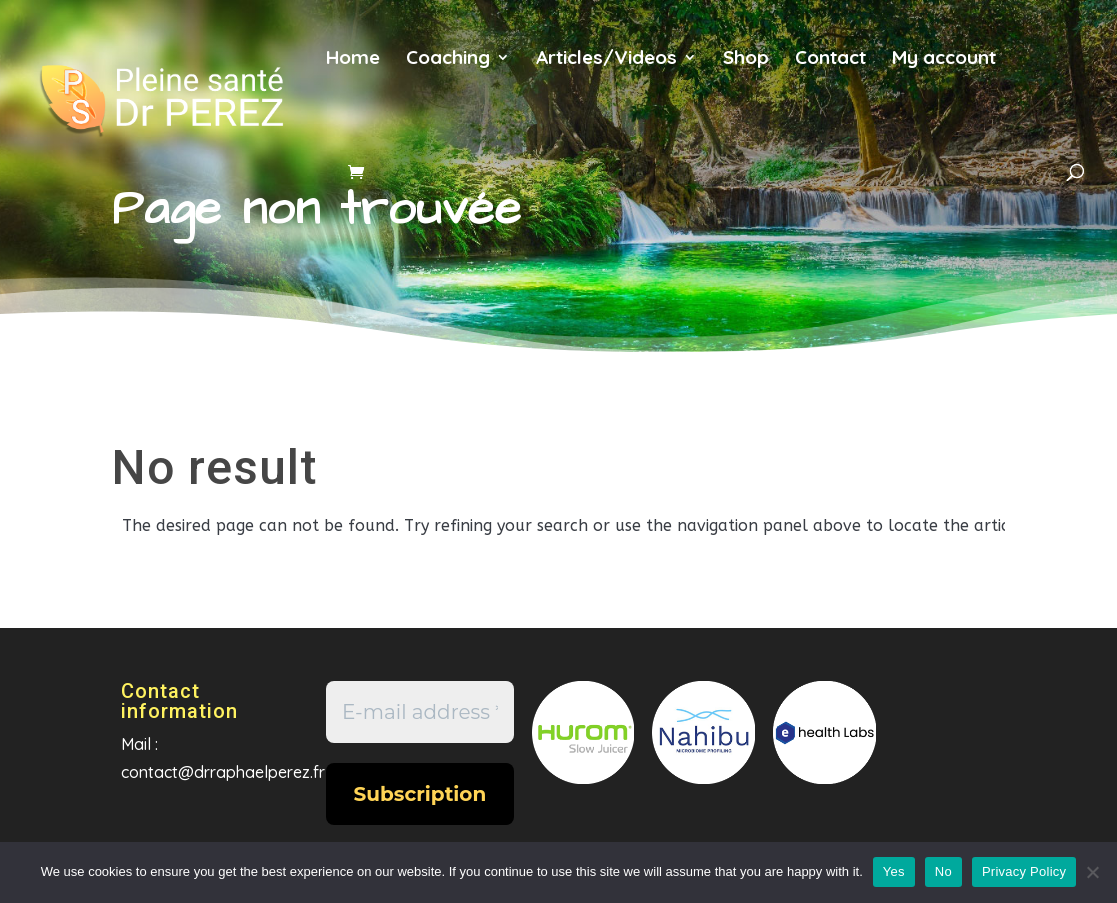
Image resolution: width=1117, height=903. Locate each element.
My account (944, 59)
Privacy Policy (1024, 871)
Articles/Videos (606, 59)
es (410, 133)
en (345, 133)
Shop (746, 59)
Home (353, 59)
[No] (1092, 872)
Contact (830, 59)
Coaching (448, 59)
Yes (894, 871)
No (943, 871)
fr (1041, 69)
